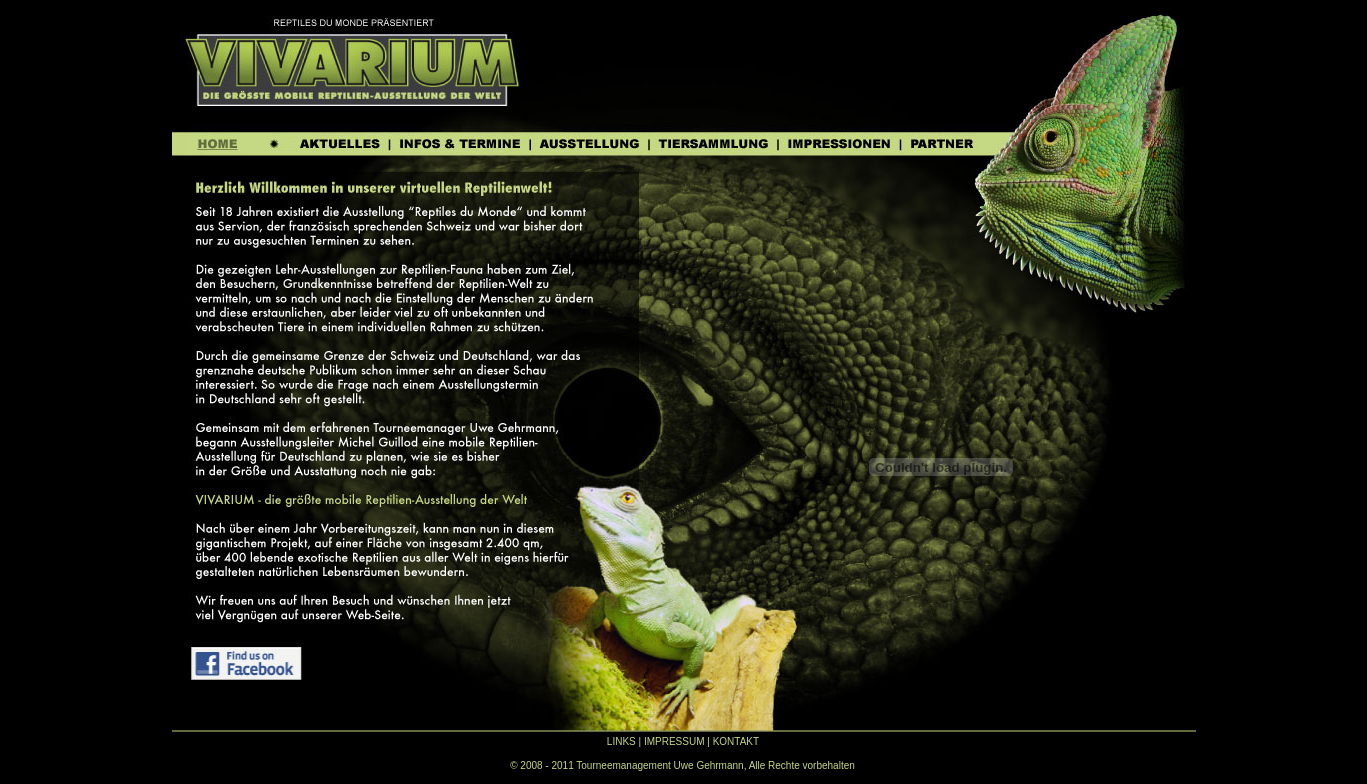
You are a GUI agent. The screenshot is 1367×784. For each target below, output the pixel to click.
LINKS (621, 741)
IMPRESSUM (674, 741)
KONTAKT (736, 741)
